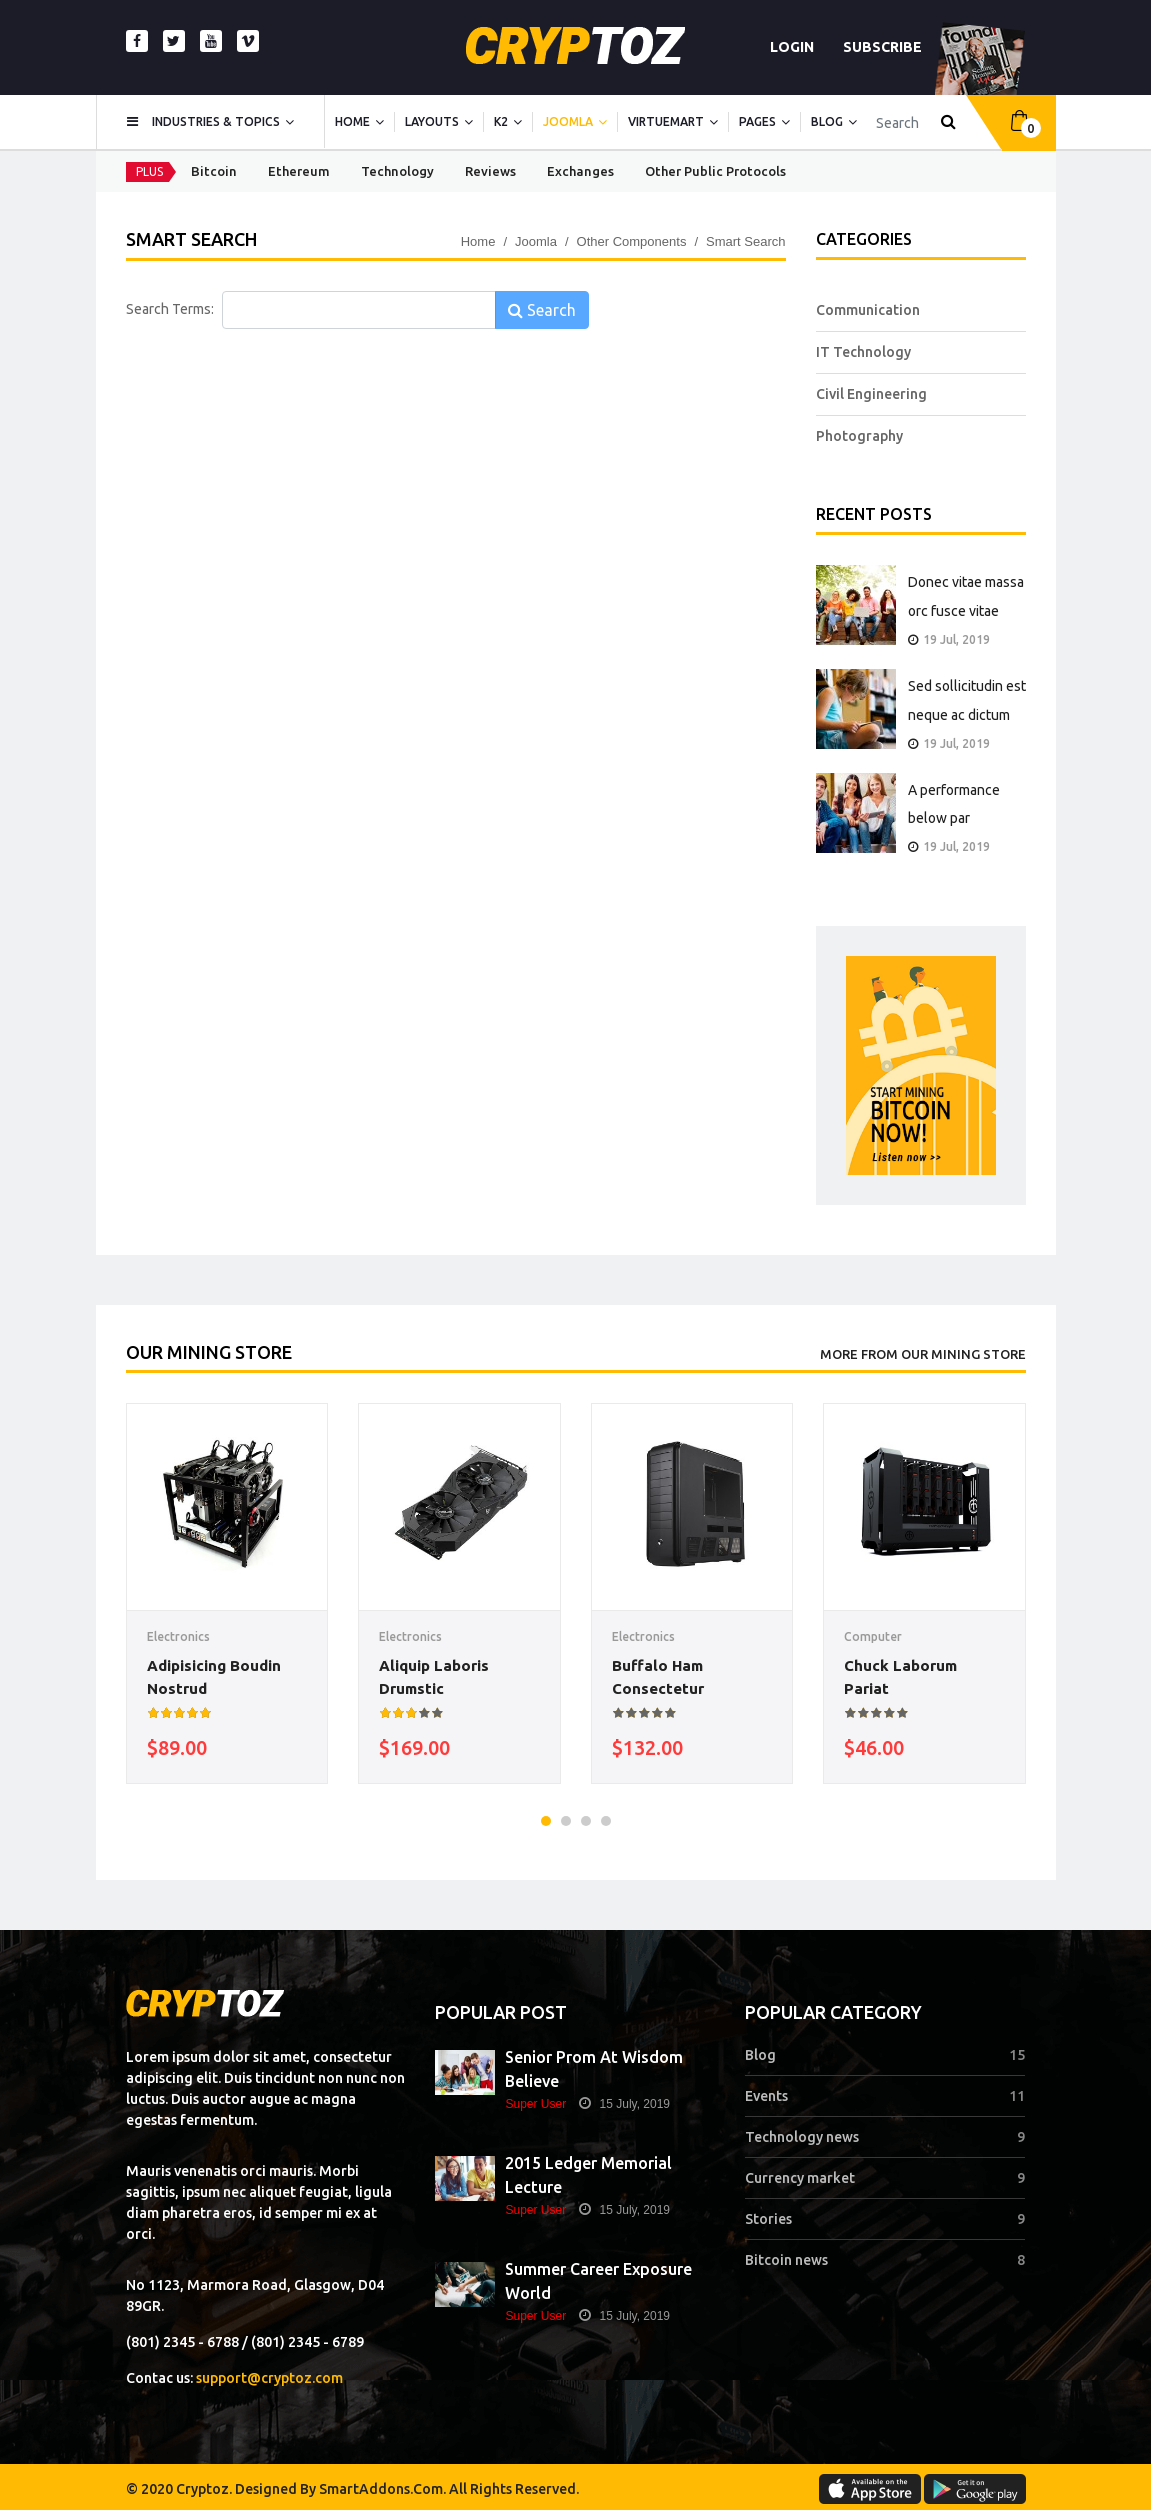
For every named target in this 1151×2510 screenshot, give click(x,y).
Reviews (490, 171)
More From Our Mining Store (923, 1354)
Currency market (800, 2178)
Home (352, 121)
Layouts (432, 121)
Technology (397, 171)
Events (766, 2096)
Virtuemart (666, 121)
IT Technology (863, 352)
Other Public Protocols (715, 171)
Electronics (178, 1636)
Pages (757, 121)
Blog (827, 121)
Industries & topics (216, 121)
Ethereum (299, 171)
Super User (535, 2104)
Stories (768, 2219)
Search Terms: (170, 309)
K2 (501, 121)
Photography (859, 436)
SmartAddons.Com (381, 2489)
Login (792, 47)
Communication (868, 310)
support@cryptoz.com (269, 2378)
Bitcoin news (786, 2260)
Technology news (802, 2137)
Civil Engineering (871, 394)
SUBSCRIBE (882, 47)
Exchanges (580, 171)
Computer (873, 1636)
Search (542, 310)
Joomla (568, 121)
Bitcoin (214, 171)
